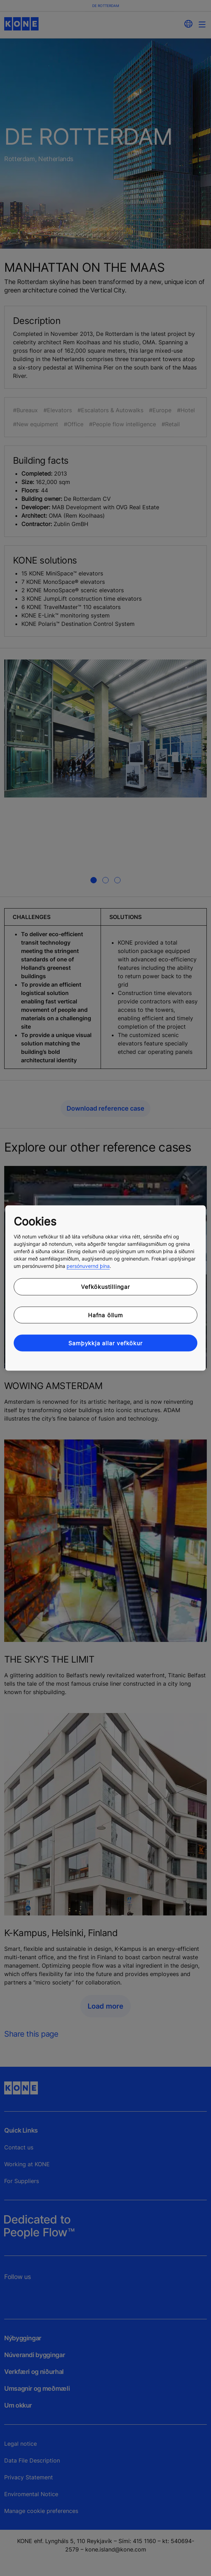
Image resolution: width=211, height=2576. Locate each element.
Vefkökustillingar (105, 1286)
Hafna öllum (105, 1314)
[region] (105, 1288)
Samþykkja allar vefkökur (105, 1343)
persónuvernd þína (88, 1266)
